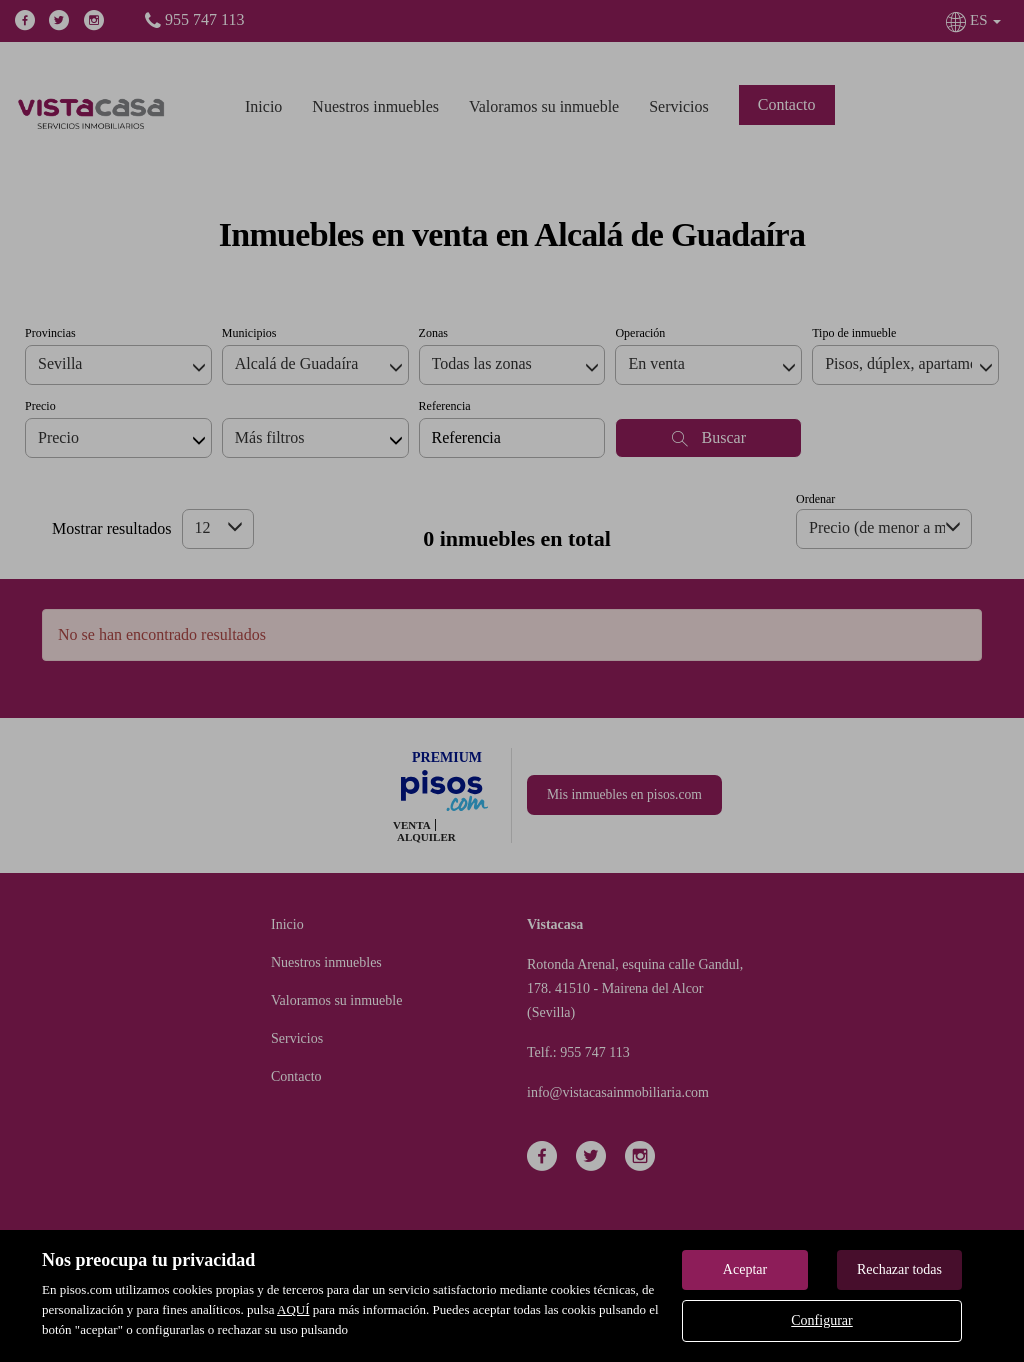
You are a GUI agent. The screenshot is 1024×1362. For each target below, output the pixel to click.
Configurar (821, 1320)
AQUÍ (293, 1309)
